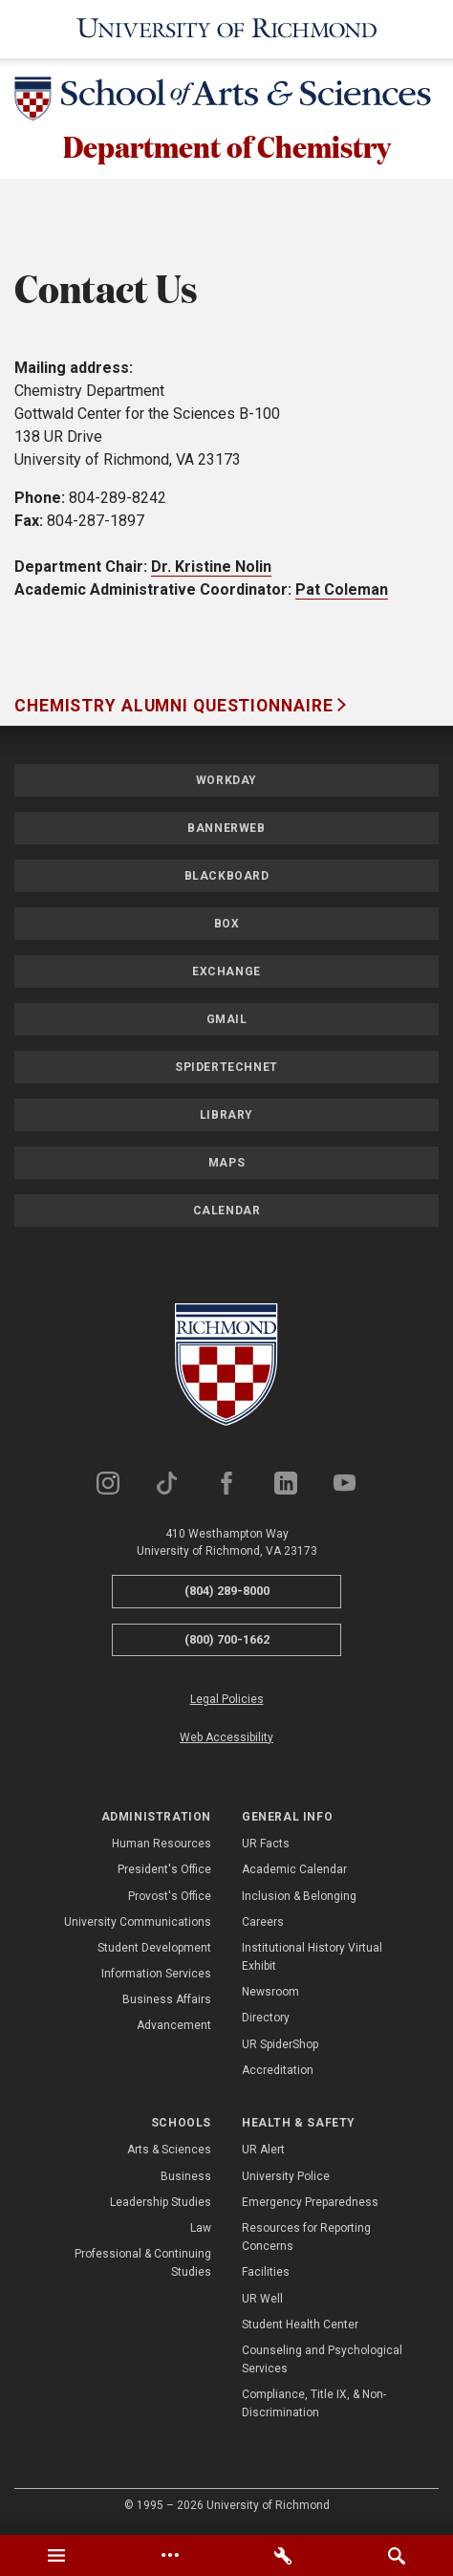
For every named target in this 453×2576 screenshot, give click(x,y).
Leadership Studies (160, 2204)
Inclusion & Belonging (299, 1897)
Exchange (226, 973)
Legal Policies (227, 1701)
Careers (263, 1924)
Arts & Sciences (169, 2151)
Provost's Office (169, 1897)
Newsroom (270, 1993)
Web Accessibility (226, 1738)
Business (186, 2177)
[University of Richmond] (227, 29)
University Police (286, 2177)
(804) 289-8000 (227, 1592)
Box (227, 925)
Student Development (154, 1949)
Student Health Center (300, 2326)
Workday (226, 782)
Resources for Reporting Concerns (306, 2239)
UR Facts (266, 1845)
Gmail (227, 1021)
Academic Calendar (294, 1871)
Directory (266, 2019)
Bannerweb (226, 830)
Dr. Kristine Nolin (211, 568)
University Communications (137, 1924)
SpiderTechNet (226, 1069)
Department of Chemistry (226, 146)
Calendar (227, 1212)
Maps (226, 1164)
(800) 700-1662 (227, 1641)
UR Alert (263, 2151)
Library (226, 1117)
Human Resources (161, 1845)
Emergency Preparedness (310, 2204)
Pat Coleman (341, 591)
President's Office (164, 1871)
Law (200, 2230)
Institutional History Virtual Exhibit (312, 1959)
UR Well (262, 2299)
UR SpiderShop (280, 2045)
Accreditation (277, 2072)
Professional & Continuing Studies (143, 2265)
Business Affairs (166, 2001)
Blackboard (227, 877)
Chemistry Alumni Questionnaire (175, 707)
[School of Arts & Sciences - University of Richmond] (226, 101)
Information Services (156, 1975)
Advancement (174, 2027)
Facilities (266, 2274)
